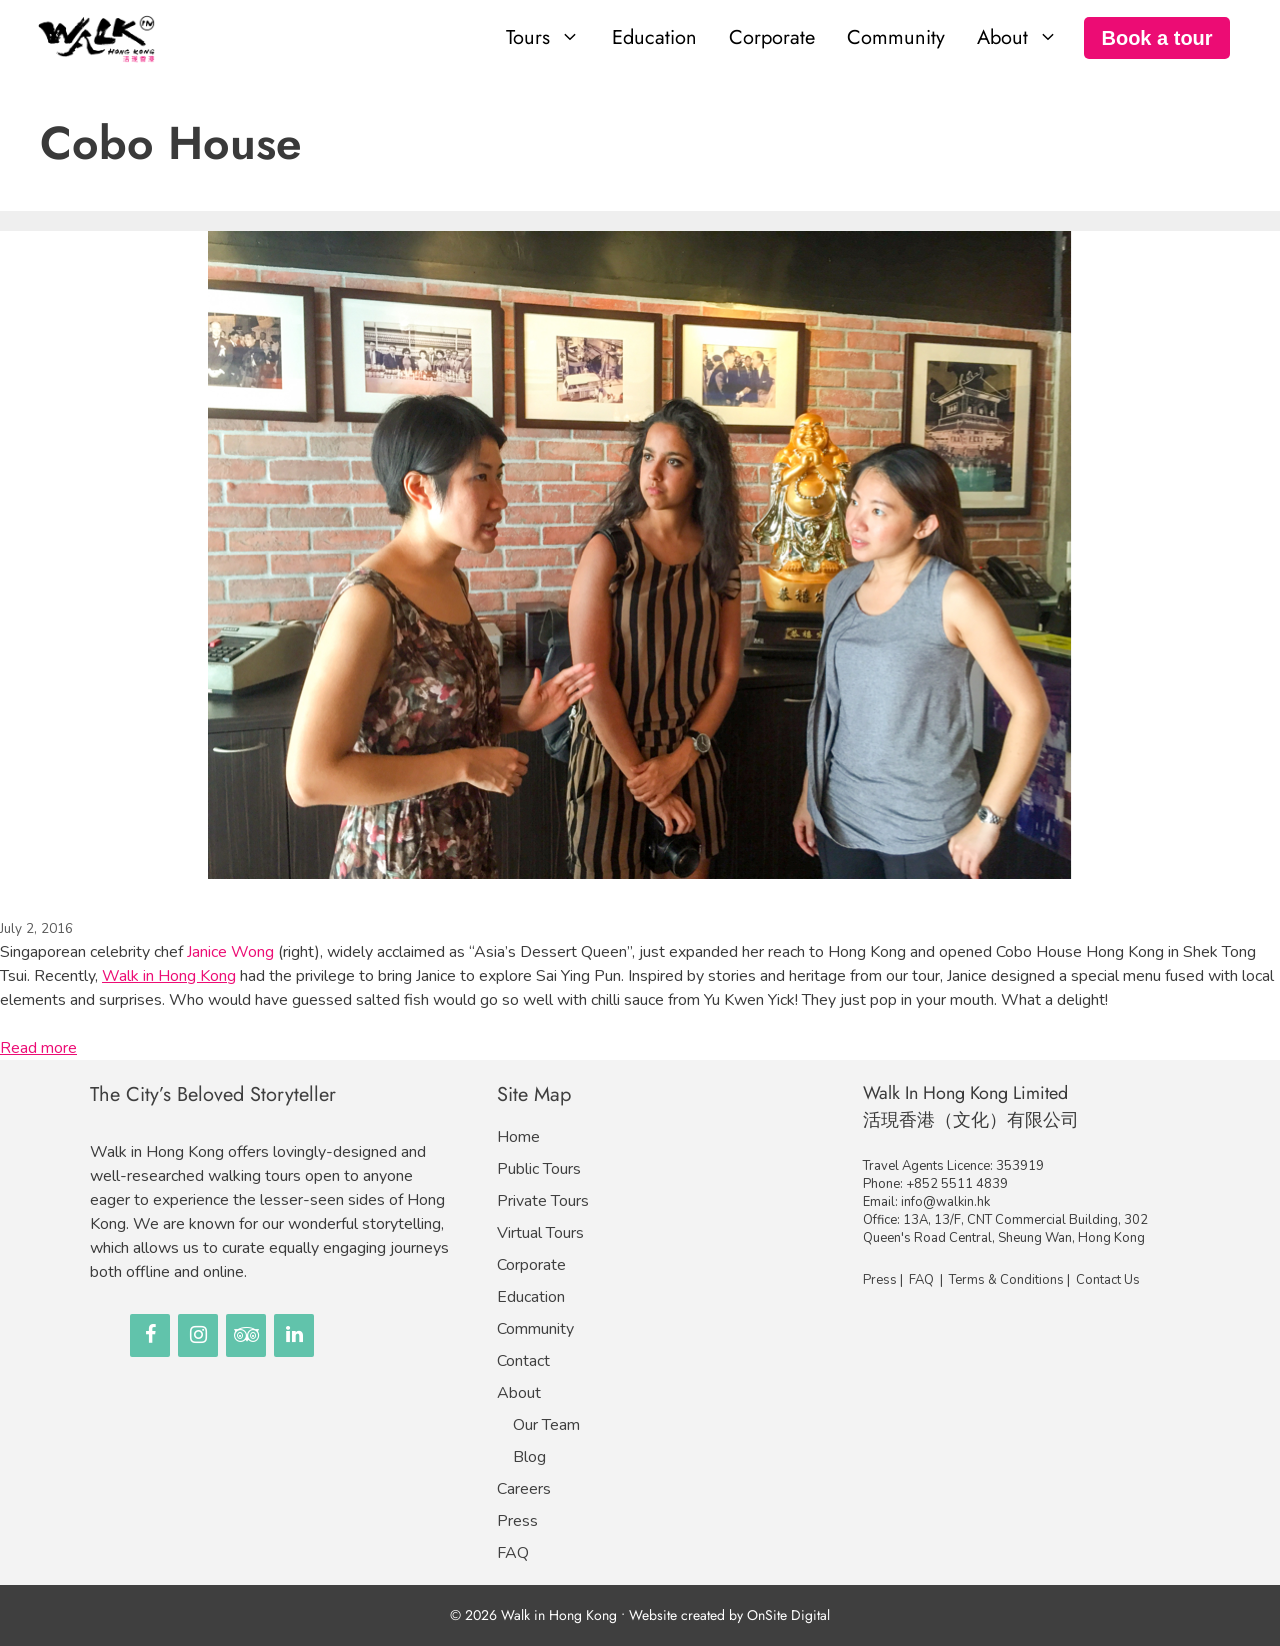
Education (654, 37)
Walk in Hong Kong (169, 976)
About (519, 1393)
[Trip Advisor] (246, 1335)
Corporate (772, 37)
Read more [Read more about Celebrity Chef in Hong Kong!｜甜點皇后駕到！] (38, 1048)
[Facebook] (150, 1335)
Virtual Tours (540, 1233)
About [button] (1025, 38)
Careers (524, 1489)
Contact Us (1108, 1280)
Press (517, 1521)
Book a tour (1156, 38)
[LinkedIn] (294, 1335)
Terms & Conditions (1006, 1280)
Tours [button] (551, 38)
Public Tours (539, 1169)
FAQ (513, 1553)
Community (896, 37)
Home (518, 1137)
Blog (529, 1457)
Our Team (546, 1425)
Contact (523, 1361)
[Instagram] (198, 1335)
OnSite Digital (788, 1615)
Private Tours (543, 1201)
